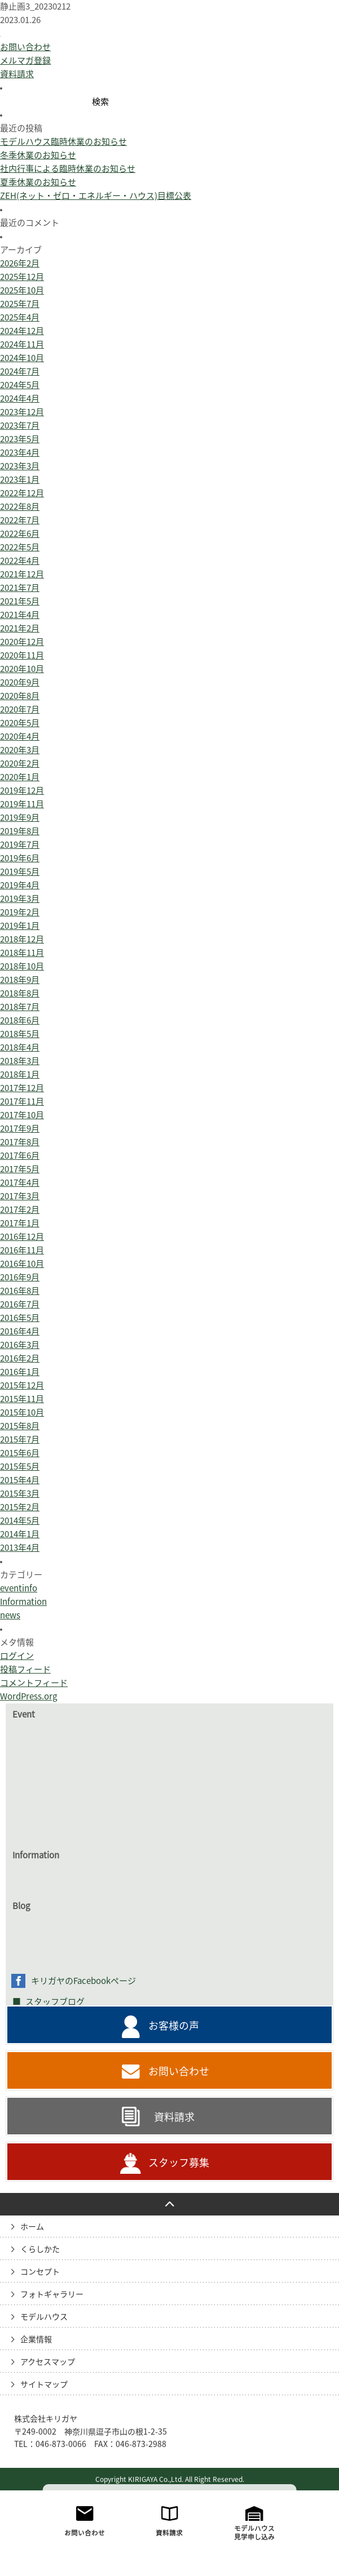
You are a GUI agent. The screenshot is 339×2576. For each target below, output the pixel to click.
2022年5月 (19, 633)
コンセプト (40, 2357)
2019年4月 (19, 971)
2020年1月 (19, 862)
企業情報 (36, 2425)
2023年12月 (22, 497)
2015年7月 (19, 1525)
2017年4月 (19, 1268)
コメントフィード (34, 1768)
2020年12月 (22, 727)
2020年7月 (19, 795)
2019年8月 (19, 917)
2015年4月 (19, 1565)
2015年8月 (19, 1511)
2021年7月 (19, 673)
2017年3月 (19, 1282)
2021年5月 (19, 687)
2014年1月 (19, 1620)
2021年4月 (19, 700)
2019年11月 (22, 890)
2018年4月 (19, 1133)
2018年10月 (22, 1052)
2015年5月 (19, 1552)
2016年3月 (19, 1430)
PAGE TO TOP (169, 2290)
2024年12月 (22, 416)
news (10, 1701)
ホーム (32, 2312)
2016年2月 (19, 1444)
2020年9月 (19, 768)
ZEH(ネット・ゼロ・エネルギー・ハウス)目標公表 (95, 281)
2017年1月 (19, 1309)
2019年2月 (19, 998)
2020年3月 (19, 835)
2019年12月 (22, 876)
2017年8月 (19, 1228)
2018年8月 (19, 1079)
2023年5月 (19, 524)
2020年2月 (19, 849)
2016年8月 (19, 1376)
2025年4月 (19, 403)
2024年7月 (19, 457)
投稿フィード (25, 1755)
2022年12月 (22, 579)
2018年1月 (19, 1160)
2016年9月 (19, 1363)
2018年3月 (19, 1146)
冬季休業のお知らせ (38, 241)
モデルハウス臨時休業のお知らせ (63, 227)
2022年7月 (19, 606)
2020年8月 (19, 781)
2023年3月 (19, 552)
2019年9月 (19, 903)
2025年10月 (22, 376)
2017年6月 (19, 1241)
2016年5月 (19, 1403)
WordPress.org (28, 1782)
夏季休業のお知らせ (38, 268)
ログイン (17, 1741)
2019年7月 (19, 930)
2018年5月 (19, 1119)
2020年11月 (22, 741)
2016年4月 (19, 1417)
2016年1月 (19, 1457)
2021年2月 (19, 714)
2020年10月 (22, 754)
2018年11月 (22, 1038)
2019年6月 (19, 944)
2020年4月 (19, 822)
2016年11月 (22, 1336)
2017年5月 (19, 1255)
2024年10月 (22, 443)
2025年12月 (22, 362)
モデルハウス (44, 2402)
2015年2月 (19, 1593)
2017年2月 (19, 1295)
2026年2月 (19, 349)
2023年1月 (19, 565)
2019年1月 (19, 1011)
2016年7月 (19, 1390)
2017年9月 (19, 1214)
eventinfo (18, 1674)
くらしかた (40, 2335)
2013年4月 (19, 1633)
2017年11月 (22, 1187)
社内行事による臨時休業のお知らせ (67, 254)
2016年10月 (22, 1349)
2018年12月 (22, 1025)
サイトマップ (44, 2470)
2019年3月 (19, 984)
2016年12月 (22, 1322)
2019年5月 (19, 957)
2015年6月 (19, 1538)
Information (23, 1687)
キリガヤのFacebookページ (83, 2066)
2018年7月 (19, 1092)
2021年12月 (22, 660)
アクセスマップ (47, 2448)
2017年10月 (22, 1200)
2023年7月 (19, 511)
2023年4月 (19, 538)
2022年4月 (19, 646)
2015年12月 (22, 1471)
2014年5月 (19, 1606)
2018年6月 (19, 1106)
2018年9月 (19, 1065)
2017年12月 (22, 1173)
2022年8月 (19, 592)
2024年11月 (22, 430)
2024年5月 (19, 470)
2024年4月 (19, 484)
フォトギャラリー (51, 2380)
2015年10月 (22, 1498)
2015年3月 (19, 1579)
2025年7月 (19, 389)
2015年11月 (22, 1484)
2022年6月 (19, 619)
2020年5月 (19, 808)
